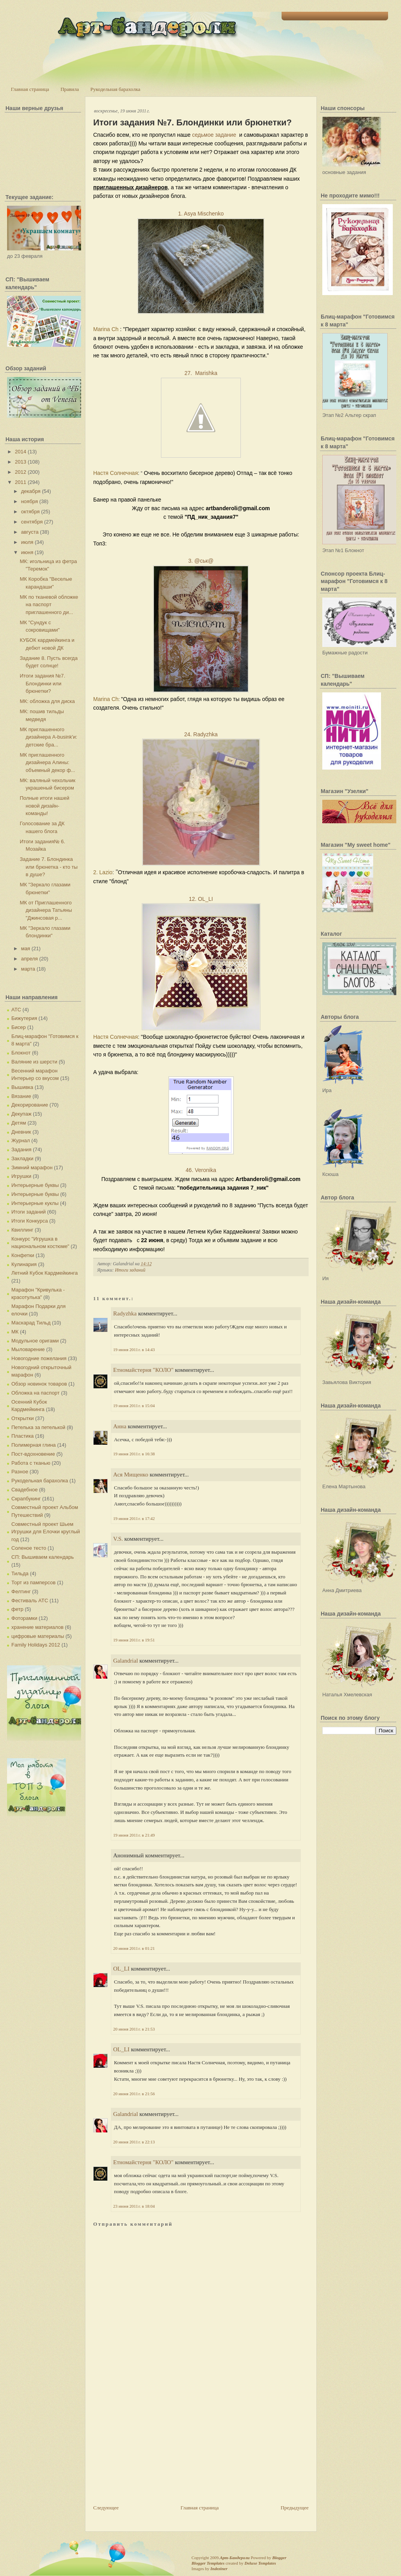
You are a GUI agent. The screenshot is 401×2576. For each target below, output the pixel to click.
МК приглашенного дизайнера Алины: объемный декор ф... (47, 762)
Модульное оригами (35, 1341)
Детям (18, 1123)
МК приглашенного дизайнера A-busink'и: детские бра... (48, 737)
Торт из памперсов (33, 1582)
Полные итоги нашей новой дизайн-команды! (44, 805)
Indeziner (218, 2568)
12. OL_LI (201, 899)
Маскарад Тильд (31, 1323)
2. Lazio (102, 872)
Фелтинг (21, 1591)
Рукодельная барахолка (115, 89)
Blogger (279, 2557)
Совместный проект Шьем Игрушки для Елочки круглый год (45, 1531)
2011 (20, 482)
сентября (32, 522)
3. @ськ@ (200, 561)
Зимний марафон (31, 1167)
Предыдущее (295, 2508)
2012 (20, 472)
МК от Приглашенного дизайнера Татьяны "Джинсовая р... (46, 910)
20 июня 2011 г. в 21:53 (134, 2029)
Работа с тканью (30, 1463)
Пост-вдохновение (33, 1454)
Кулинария (24, 1264)
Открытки (22, 1418)
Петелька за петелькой (38, 1427)
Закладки (22, 1158)
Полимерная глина (33, 1445)
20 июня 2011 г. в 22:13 (134, 2141)
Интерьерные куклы (35, 1203)
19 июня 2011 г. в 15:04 (134, 1405)
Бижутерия (24, 1018)
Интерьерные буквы (35, 1185)
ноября (29, 501)
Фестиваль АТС (29, 1600)
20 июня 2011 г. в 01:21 (134, 1948)
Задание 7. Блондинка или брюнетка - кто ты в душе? (49, 866)
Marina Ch (106, 329)
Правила (69, 89)
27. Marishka (200, 373)
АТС (16, 1010)
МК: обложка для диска (47, 701)
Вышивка (22, 1087)
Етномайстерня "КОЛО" (143, 1370)
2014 (20, 452)
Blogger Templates (207, 2563)
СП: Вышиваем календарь (42, 1557)
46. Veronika (201, 1170)
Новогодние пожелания (39, 1358)
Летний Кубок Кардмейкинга (44, 1273)
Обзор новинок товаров (39, 1384)
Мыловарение (28, 1349)
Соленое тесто (28, 1548)
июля (27, 542)
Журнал (20, 1140)
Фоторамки (24, 1618)
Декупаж (21, 1114)
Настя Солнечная (115, 473)
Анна (119, 1426)
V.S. (118, 1539)
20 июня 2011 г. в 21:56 (134, 2093)
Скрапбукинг (26, 1499)
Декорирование (29, 1105)
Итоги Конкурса (29, 1221)
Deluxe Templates (260, 2563)
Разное (19, 1472)
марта (28, 969)
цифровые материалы (37, 1636)
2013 (20, 462)
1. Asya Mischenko (201, 213)
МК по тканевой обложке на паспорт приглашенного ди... (49, 604)
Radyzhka (125, 1313)
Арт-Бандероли (234, 2557)
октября (30, 511)
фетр (17, 1609)
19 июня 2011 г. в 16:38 (134, 1453)
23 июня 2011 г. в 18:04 (134, 2206)
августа (30, 532)
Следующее (106, 2508)
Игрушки (21, 1176)
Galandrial (125, 1661)
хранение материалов (37, 1627)
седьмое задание (214, 135)
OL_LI (121, 1969)
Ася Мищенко (130, 1474)
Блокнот (21, 1053)
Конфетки (22, 1255)
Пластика (22, 1436)
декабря (31, 491)
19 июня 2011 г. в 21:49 (134, 1835)
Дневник (21, 1132)
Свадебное (24, 1490)
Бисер (18, 1027)
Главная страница (30, 89)
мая (25, 948)
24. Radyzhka (201, 734)
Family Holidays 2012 (35, 1645)
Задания (21, 1149)
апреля (29, 959)
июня (27, 552)
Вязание (21, 1096)
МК (14, 1332)
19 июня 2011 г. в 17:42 (134, 1518)
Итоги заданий (28, 1212)
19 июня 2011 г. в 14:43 (134, 1349)
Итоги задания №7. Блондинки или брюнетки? (42, 683)
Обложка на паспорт (35, 1393)
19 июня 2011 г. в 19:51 (134, 1640)
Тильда (20, 1573)
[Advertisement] (152, 2449)
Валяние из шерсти (34, 1062)
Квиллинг (22, 1230)
